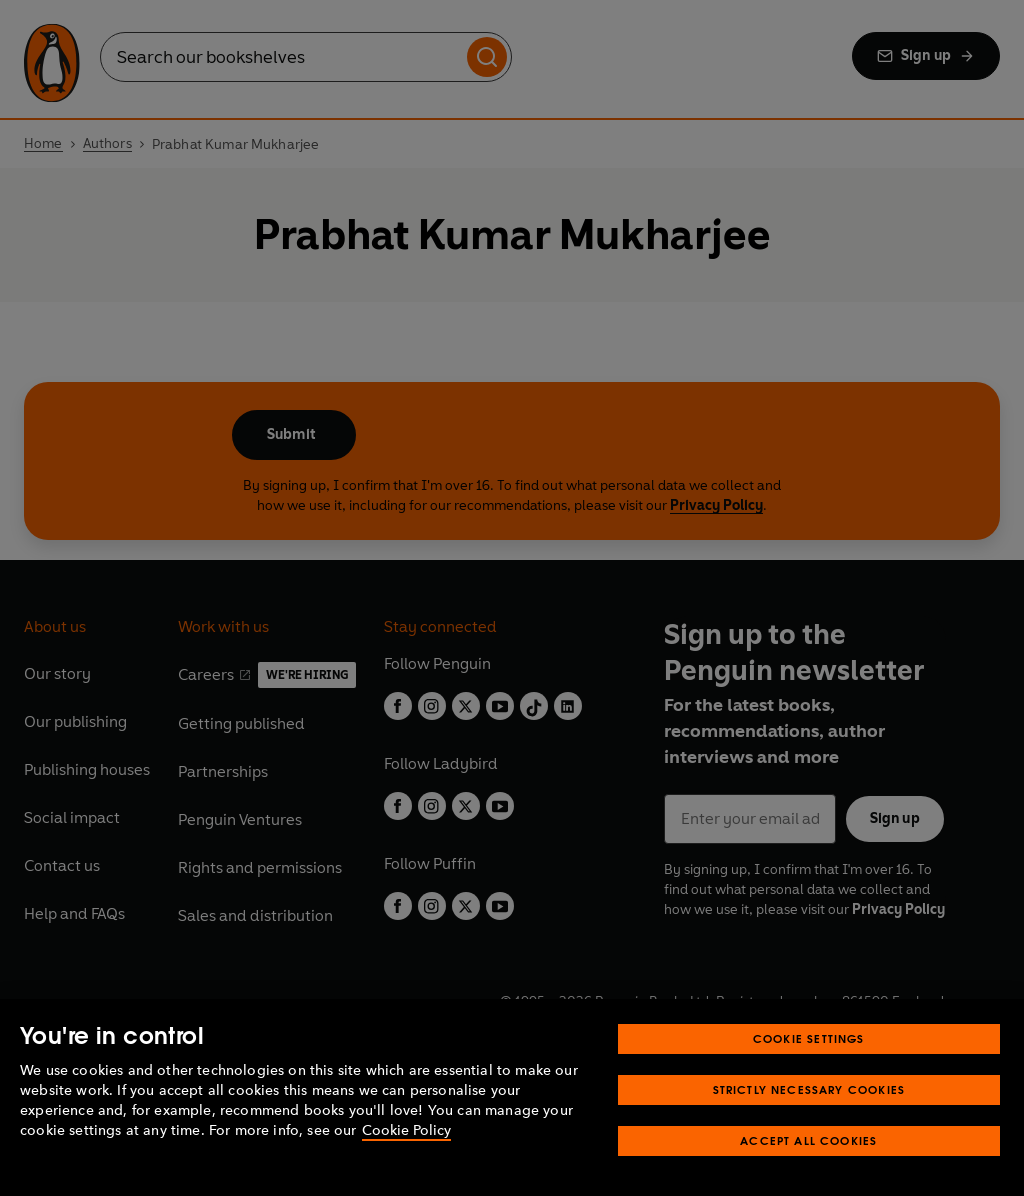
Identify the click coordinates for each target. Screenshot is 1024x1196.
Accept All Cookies (808, 1140)
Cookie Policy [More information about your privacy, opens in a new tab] (406, 1130)
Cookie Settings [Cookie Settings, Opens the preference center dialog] (809, 1038)
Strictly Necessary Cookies (809, 1089)
